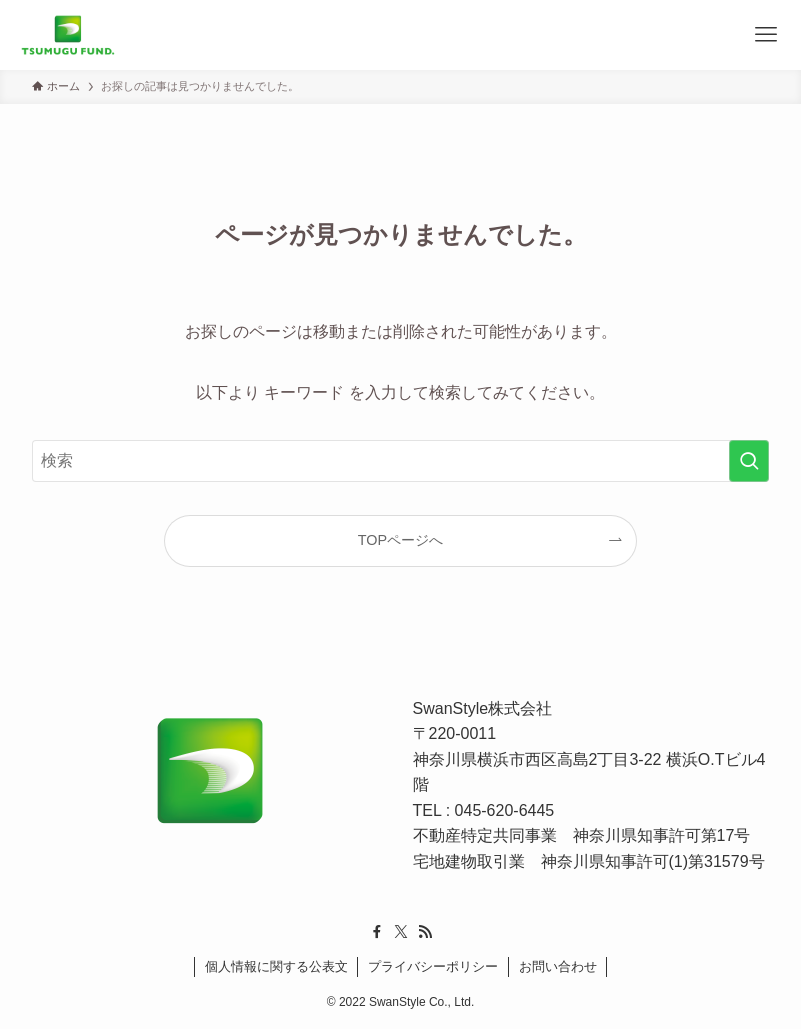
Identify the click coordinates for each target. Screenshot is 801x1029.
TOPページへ (400, 540)
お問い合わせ (558, 966)
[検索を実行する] (749, 461)
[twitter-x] (401, 932)
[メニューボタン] (766, 35)
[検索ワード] (400, 461)
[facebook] (377, 932)
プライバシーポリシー (433, 966)
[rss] (425, 932)
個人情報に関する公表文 (276, 966)
